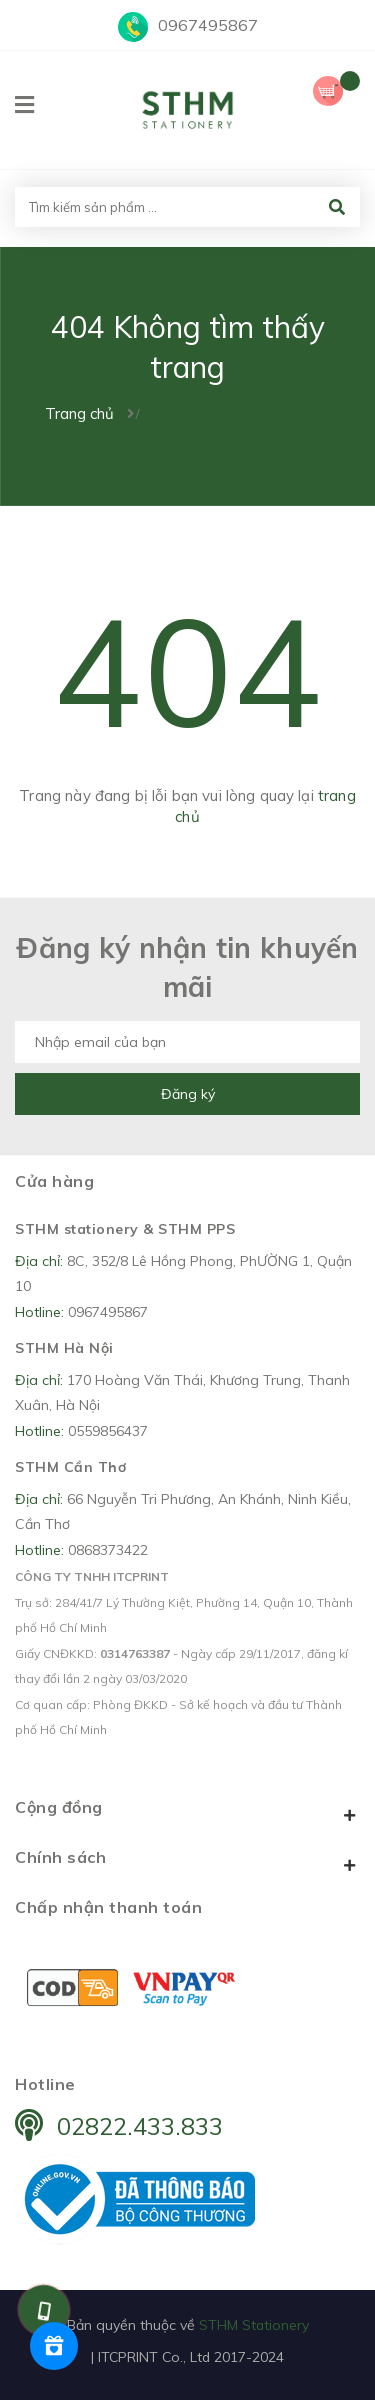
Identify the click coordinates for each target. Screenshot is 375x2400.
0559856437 (108, 1431)
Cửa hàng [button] (54, 1181)
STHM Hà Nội (64, 1348)
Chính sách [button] (187, 1861)
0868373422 (108, 1550)
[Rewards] (54, 2346)
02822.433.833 (140, 2126)
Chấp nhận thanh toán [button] (108, 1907)
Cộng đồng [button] (187, 1811)
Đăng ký (188, 1094)
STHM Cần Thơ (70, 1467)
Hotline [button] (45, 2084)
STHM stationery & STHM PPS (125, 1229)
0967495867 (208, 25)
